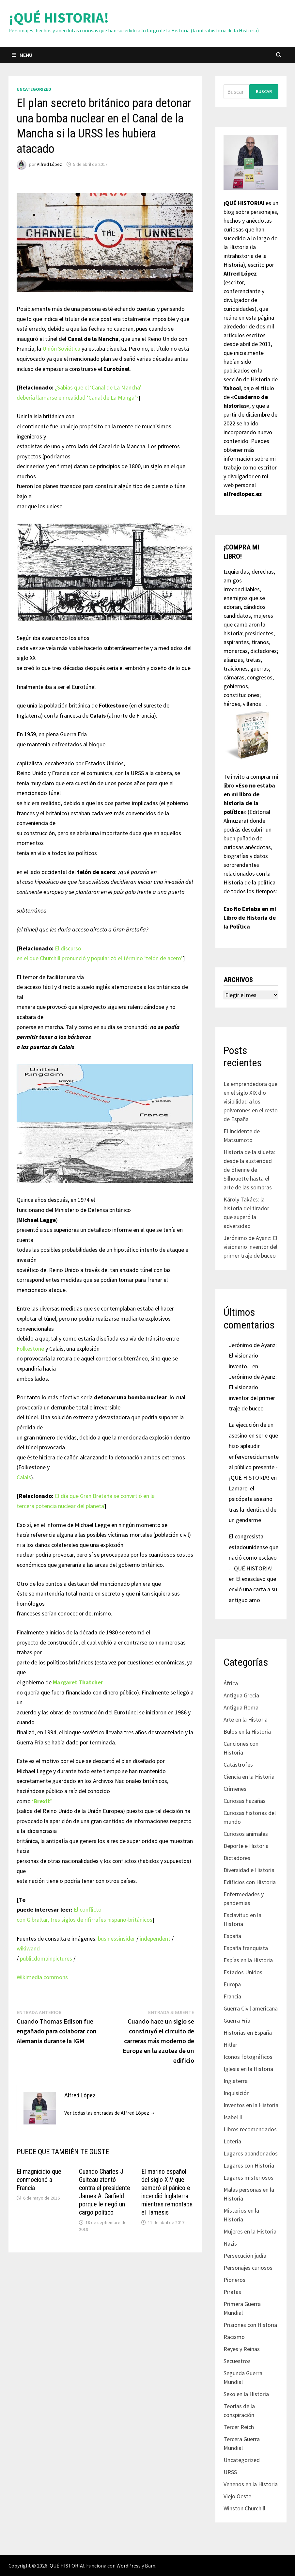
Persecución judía (245, 2255)
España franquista (246, 1948)
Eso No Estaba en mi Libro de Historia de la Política (250, 917)
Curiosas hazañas (245, 1801)
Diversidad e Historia (249, 1870)
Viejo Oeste (237, 2496)
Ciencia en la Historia (249, 1776)
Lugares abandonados (251, 2153)
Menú (22, 55)
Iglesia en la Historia (248, 2069)
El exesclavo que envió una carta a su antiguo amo (253, 1589)
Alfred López (49, 164)
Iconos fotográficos (248, 2056)
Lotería (232, 2141)
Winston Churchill (244, 2508)
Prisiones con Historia (250, 2325)
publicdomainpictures (46, 1958)
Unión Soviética (61, 348)
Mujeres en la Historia (250, 2231)
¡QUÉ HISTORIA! (58, 17)
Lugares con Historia (249, 2165)
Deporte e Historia (246, 1846)
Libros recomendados (250, 2129)
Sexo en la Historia (246, 2394)
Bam (150, 2565)
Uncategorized (34, 89)
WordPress (128, 2565)
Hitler (230, 2044)
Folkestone (30, 1348)
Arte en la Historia (246, 1719)
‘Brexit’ (42, 1801)
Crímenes (235, 1788)
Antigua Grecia (241, 1695)
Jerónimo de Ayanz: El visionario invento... (253, 1355)
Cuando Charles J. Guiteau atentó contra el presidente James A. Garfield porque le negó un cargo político (104, 2192)
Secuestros (237, 2361)
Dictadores (237, 1858)
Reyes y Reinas (242, 2349)
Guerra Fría (237, 2020)
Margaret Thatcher (78, 1682)
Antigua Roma (241, 1707)
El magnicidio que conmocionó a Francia (39, 2180)
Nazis (230, 2243)
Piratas (232, 2292)
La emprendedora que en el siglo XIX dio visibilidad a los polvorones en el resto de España (251, 1101)
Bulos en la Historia (247, 1731)
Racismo (234, 2337)
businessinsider (116, 1938)
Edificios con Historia (250, 1882)
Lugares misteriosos (248, 2177)
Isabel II (233, 2117)
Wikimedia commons (42, 1977)
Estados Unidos (243, 1972)
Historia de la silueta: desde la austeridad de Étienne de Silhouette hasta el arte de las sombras (249, 1169)
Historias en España (248, 2032)
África (231, 1683)
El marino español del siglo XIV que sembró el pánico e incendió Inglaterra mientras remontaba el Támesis (167, 2192)
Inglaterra (236, 2081)
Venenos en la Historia (251, 2484)
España (232, 1936)
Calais (24, 1477)
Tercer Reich (239, 2427)
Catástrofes (238, 1764)
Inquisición (237, 2093)
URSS (230, 2472)
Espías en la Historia (248, 1960)
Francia (232, 1996)
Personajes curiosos (248, 2267)
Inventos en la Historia (251, 2105)
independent (155, 1938)
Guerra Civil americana (251, 2008)
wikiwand (28, 1948)
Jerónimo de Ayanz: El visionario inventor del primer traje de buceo (250, 1246)
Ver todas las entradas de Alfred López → (109, 2112)
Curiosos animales (246, 1833)
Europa (232, 1984)
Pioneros (234, 2279)
